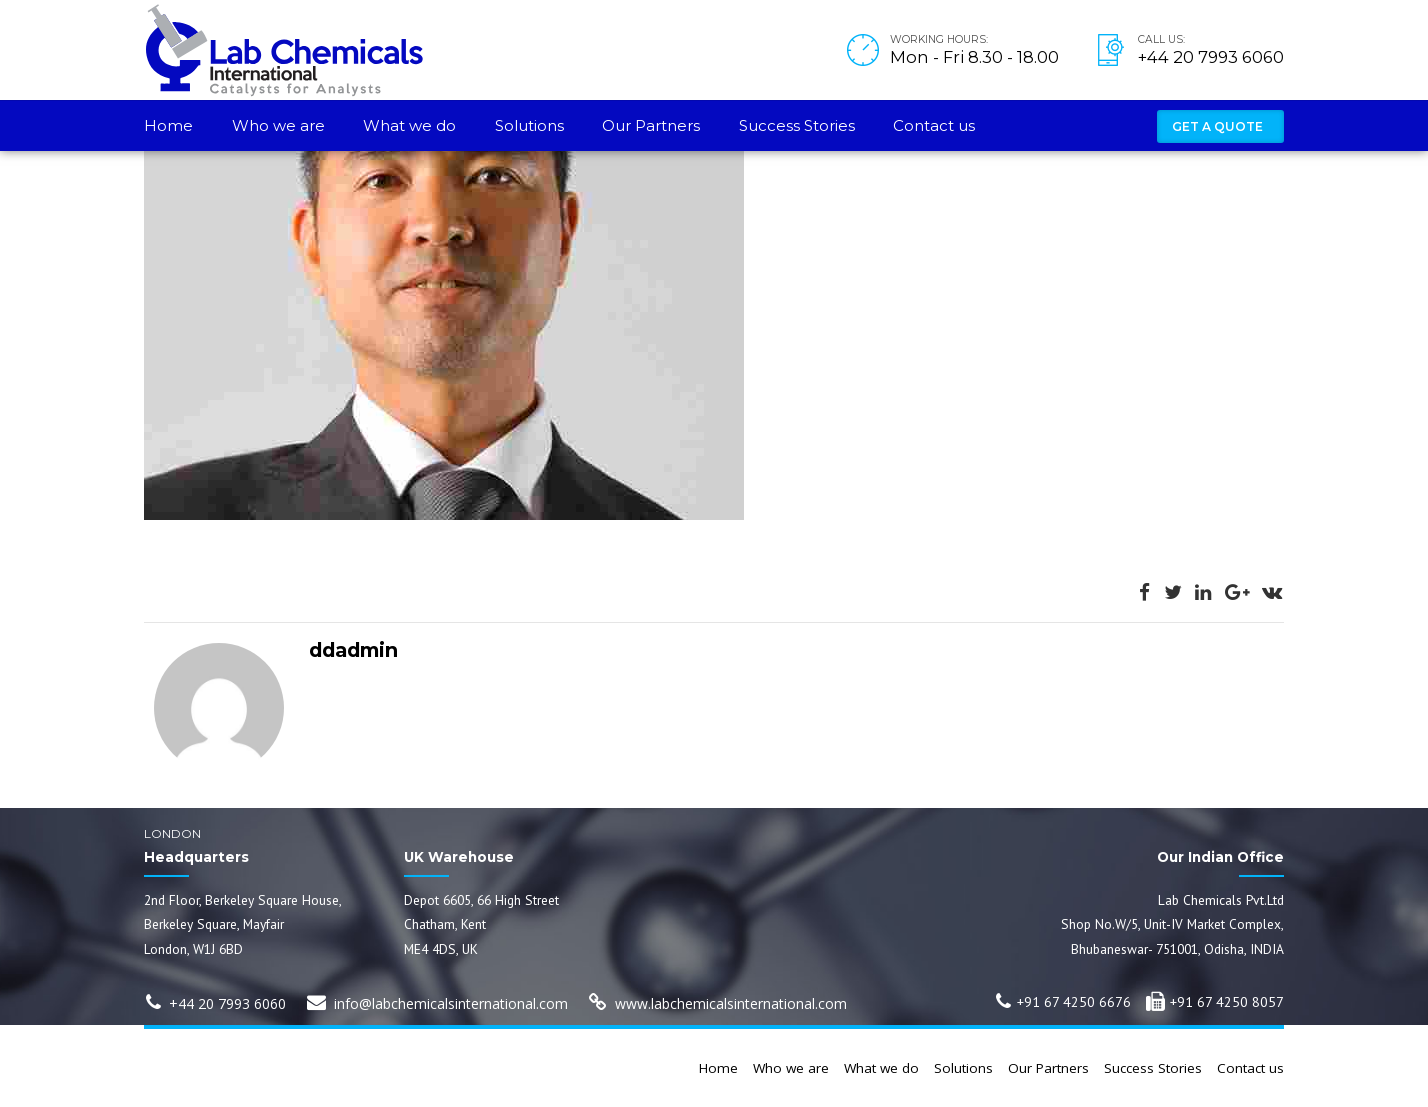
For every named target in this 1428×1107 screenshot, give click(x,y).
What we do (409, 125)
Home (168, 125)
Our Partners (651, 125)
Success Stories (797, 125)
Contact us (934, 125)
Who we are (278, 125)
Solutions (529, 125)
